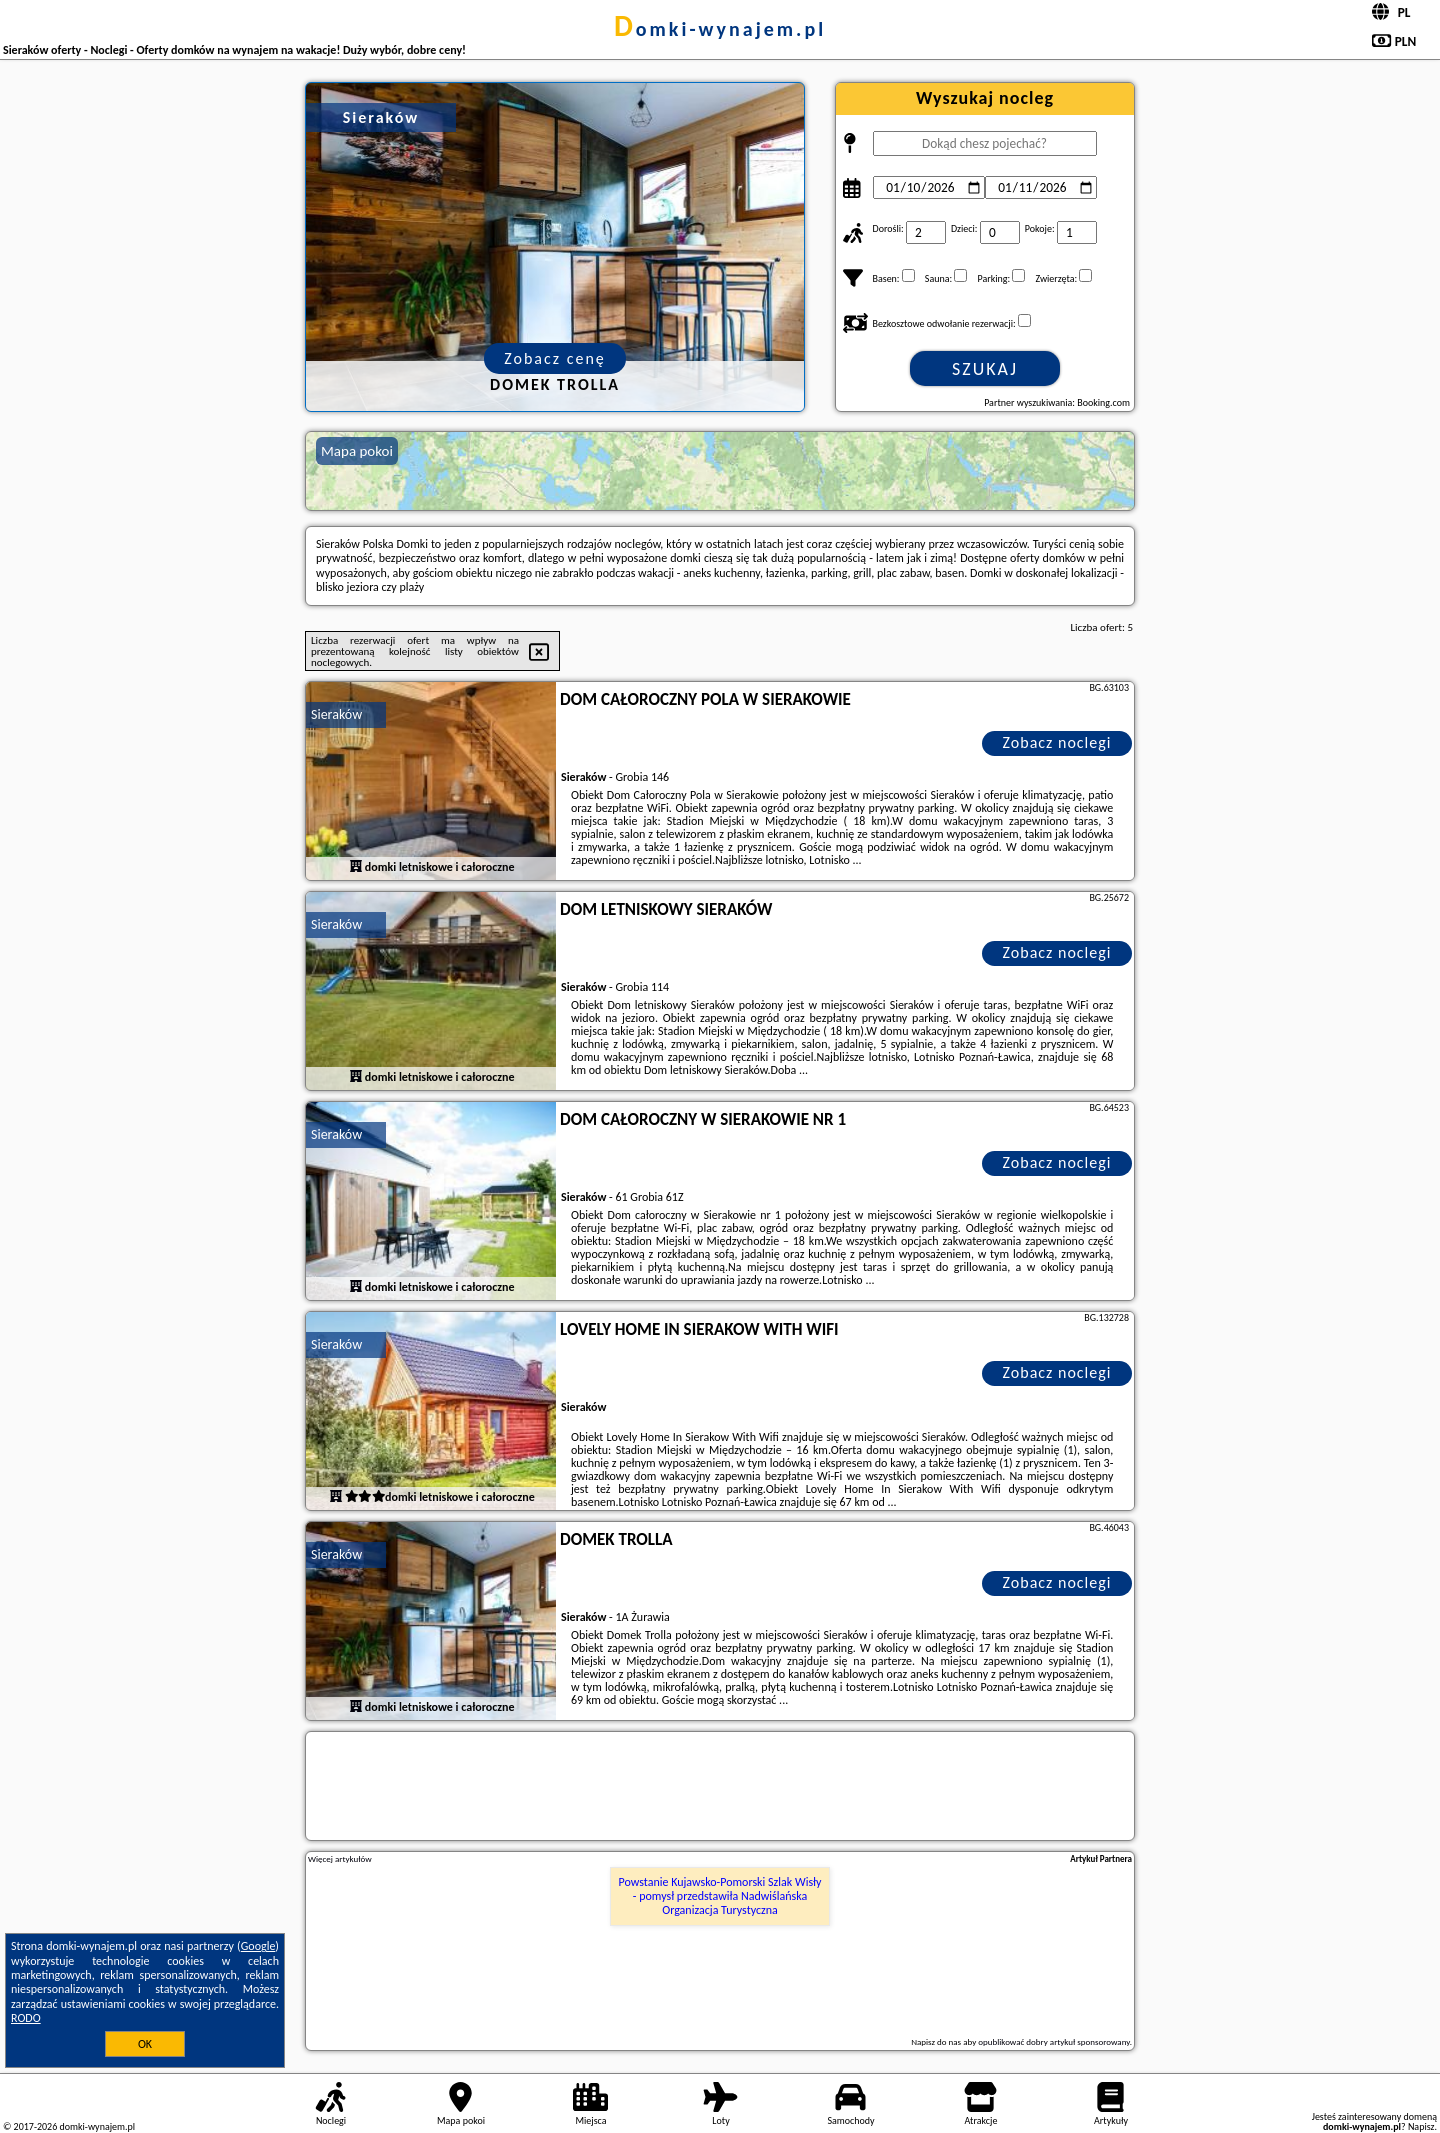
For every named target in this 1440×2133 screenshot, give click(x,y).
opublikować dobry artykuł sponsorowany (1053, 2041)
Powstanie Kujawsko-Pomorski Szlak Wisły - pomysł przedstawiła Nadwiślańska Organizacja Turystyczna (720, 1896)
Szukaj (985, 369)
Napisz (1421, 2126)
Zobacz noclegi (1057, 742)
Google (258, 1946)
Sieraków (336, 714)
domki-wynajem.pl (720, 29)
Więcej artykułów (340, 1859)
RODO (26, 2018)
